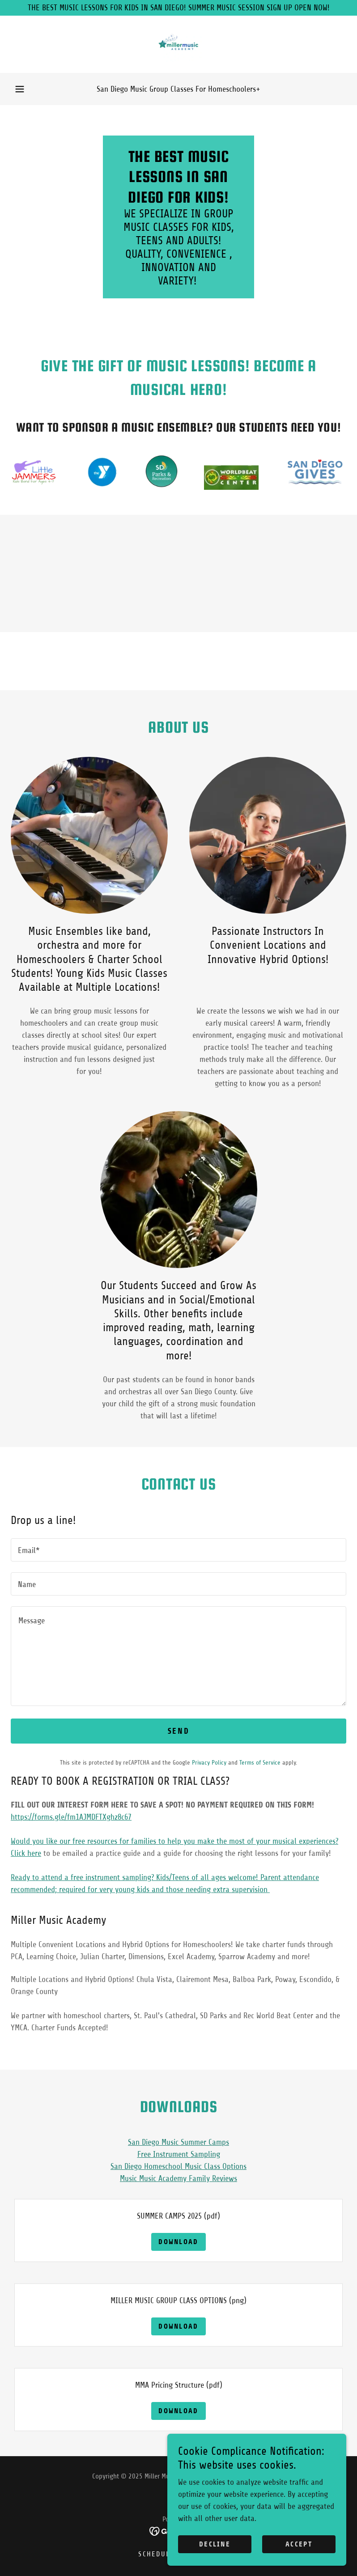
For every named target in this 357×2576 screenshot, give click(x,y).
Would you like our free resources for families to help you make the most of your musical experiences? (174, 1841)
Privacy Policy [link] (209, 1762)
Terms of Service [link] (259, 1762)
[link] (178, 44)
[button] (20, 89)
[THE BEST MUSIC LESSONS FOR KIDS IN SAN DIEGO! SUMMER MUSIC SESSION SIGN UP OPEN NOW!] (178, 8)
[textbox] (178, 1550)
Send (178, 1731)
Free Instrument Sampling (178, 2154)
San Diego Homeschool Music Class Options (178, 2166)
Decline (214, 2544)
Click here (26, 1853)
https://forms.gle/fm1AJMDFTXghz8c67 (71, 1816)
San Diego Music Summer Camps (178, 2142)
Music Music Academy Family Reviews (178, 2178)
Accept (298, 2544)
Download (178, 2241)
